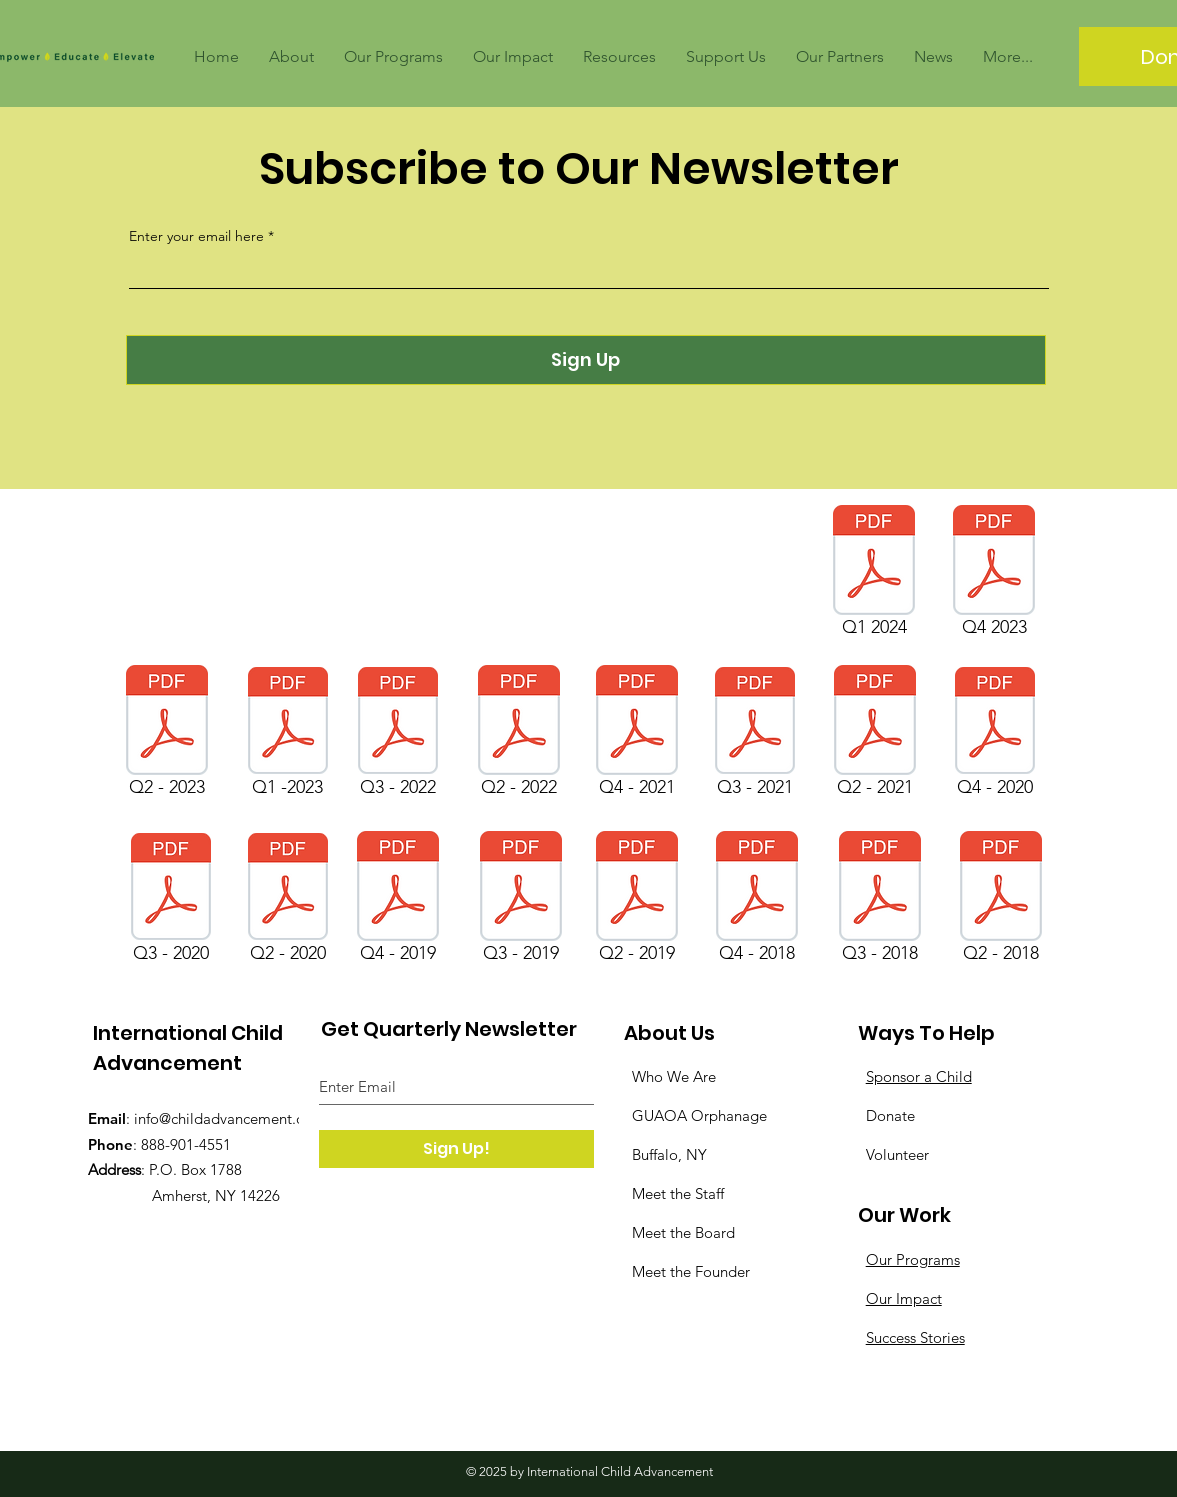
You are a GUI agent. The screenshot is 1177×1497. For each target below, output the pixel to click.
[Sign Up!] (456, 1149)
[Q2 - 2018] (1001, 901)
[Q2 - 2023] (167, 735)
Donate (890, 1115)
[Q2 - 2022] (519, 735)
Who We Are (674, 1076)
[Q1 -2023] (288, 735)
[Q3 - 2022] (398, 735)
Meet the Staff (678, 1193)
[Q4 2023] (994, 575)
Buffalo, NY (669, 1154)
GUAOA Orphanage (699, 1115)
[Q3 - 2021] (755, 735)
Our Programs (913, 1259)
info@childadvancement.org (226, 1118)
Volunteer (897, 1154)
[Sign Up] (586, 360)
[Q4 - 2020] (995, 735)
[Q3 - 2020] (171, 901)
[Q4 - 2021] (637, 735)
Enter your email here (196, 236)
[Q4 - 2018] (757, 901)
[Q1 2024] (874, 575)
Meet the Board (683, 1232)
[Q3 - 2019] (521, 901)
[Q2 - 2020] (288, 901)
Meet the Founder (691, 1271)
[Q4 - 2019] (398, 901)
